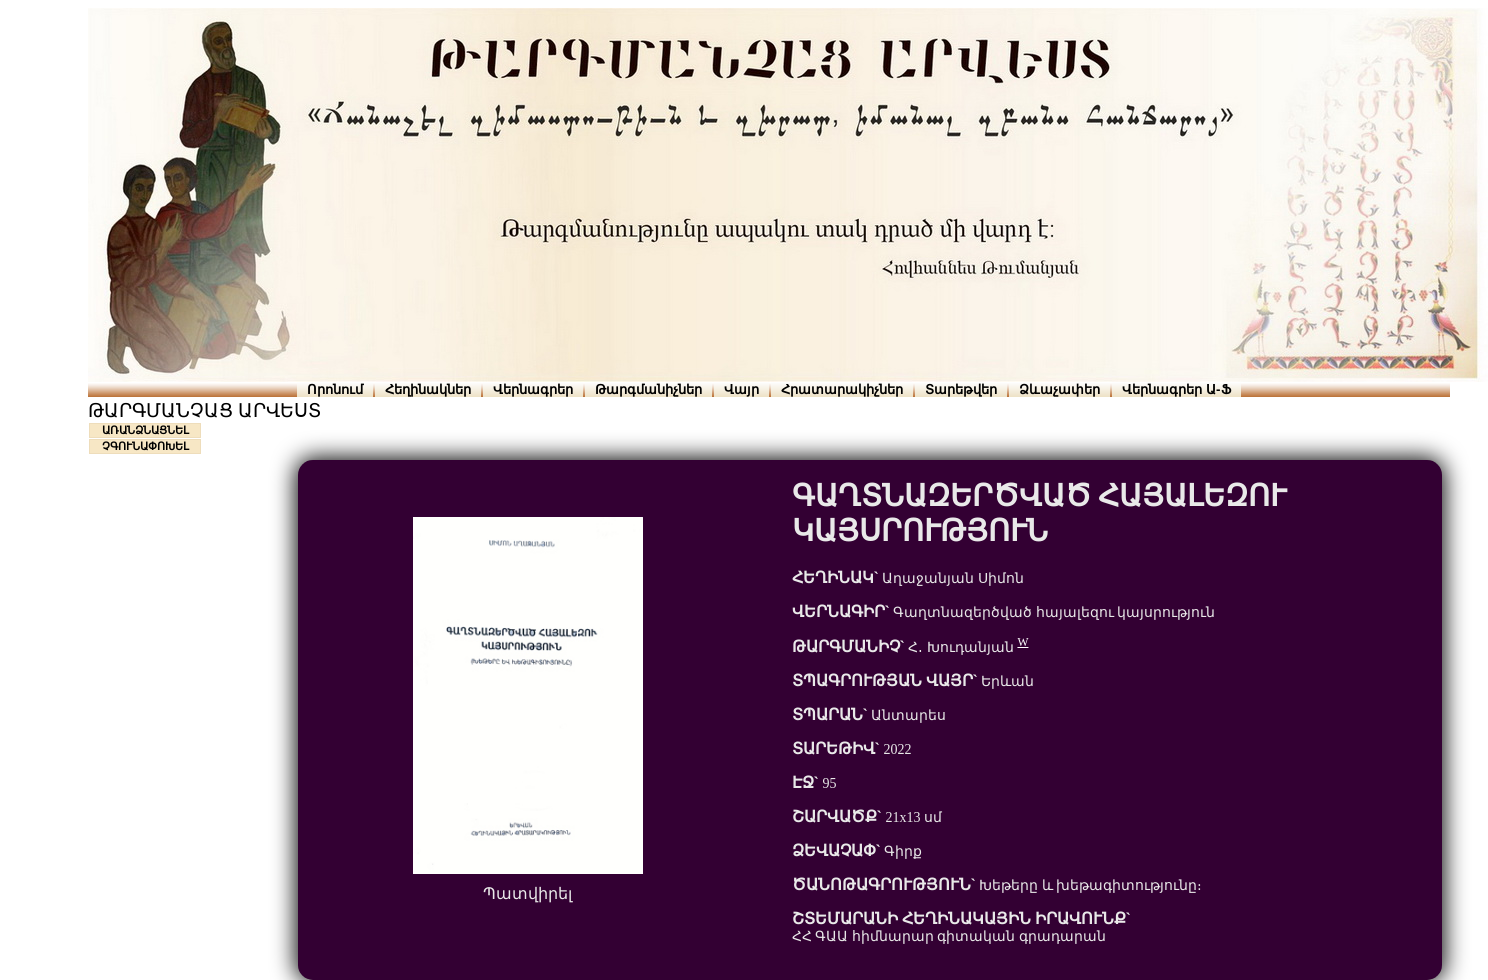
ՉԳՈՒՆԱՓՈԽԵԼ (145, 446)
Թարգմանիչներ (648, 389)
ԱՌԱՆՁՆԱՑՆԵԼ (145, 430)
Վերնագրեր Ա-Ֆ (1176, 389)
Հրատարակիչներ (842, 389)
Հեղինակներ (428, 389)
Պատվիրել (527, 893)
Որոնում (335, 389)
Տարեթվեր (961, 389)
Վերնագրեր (533, 389)
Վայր (741, 389)
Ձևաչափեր (1059, 389)
